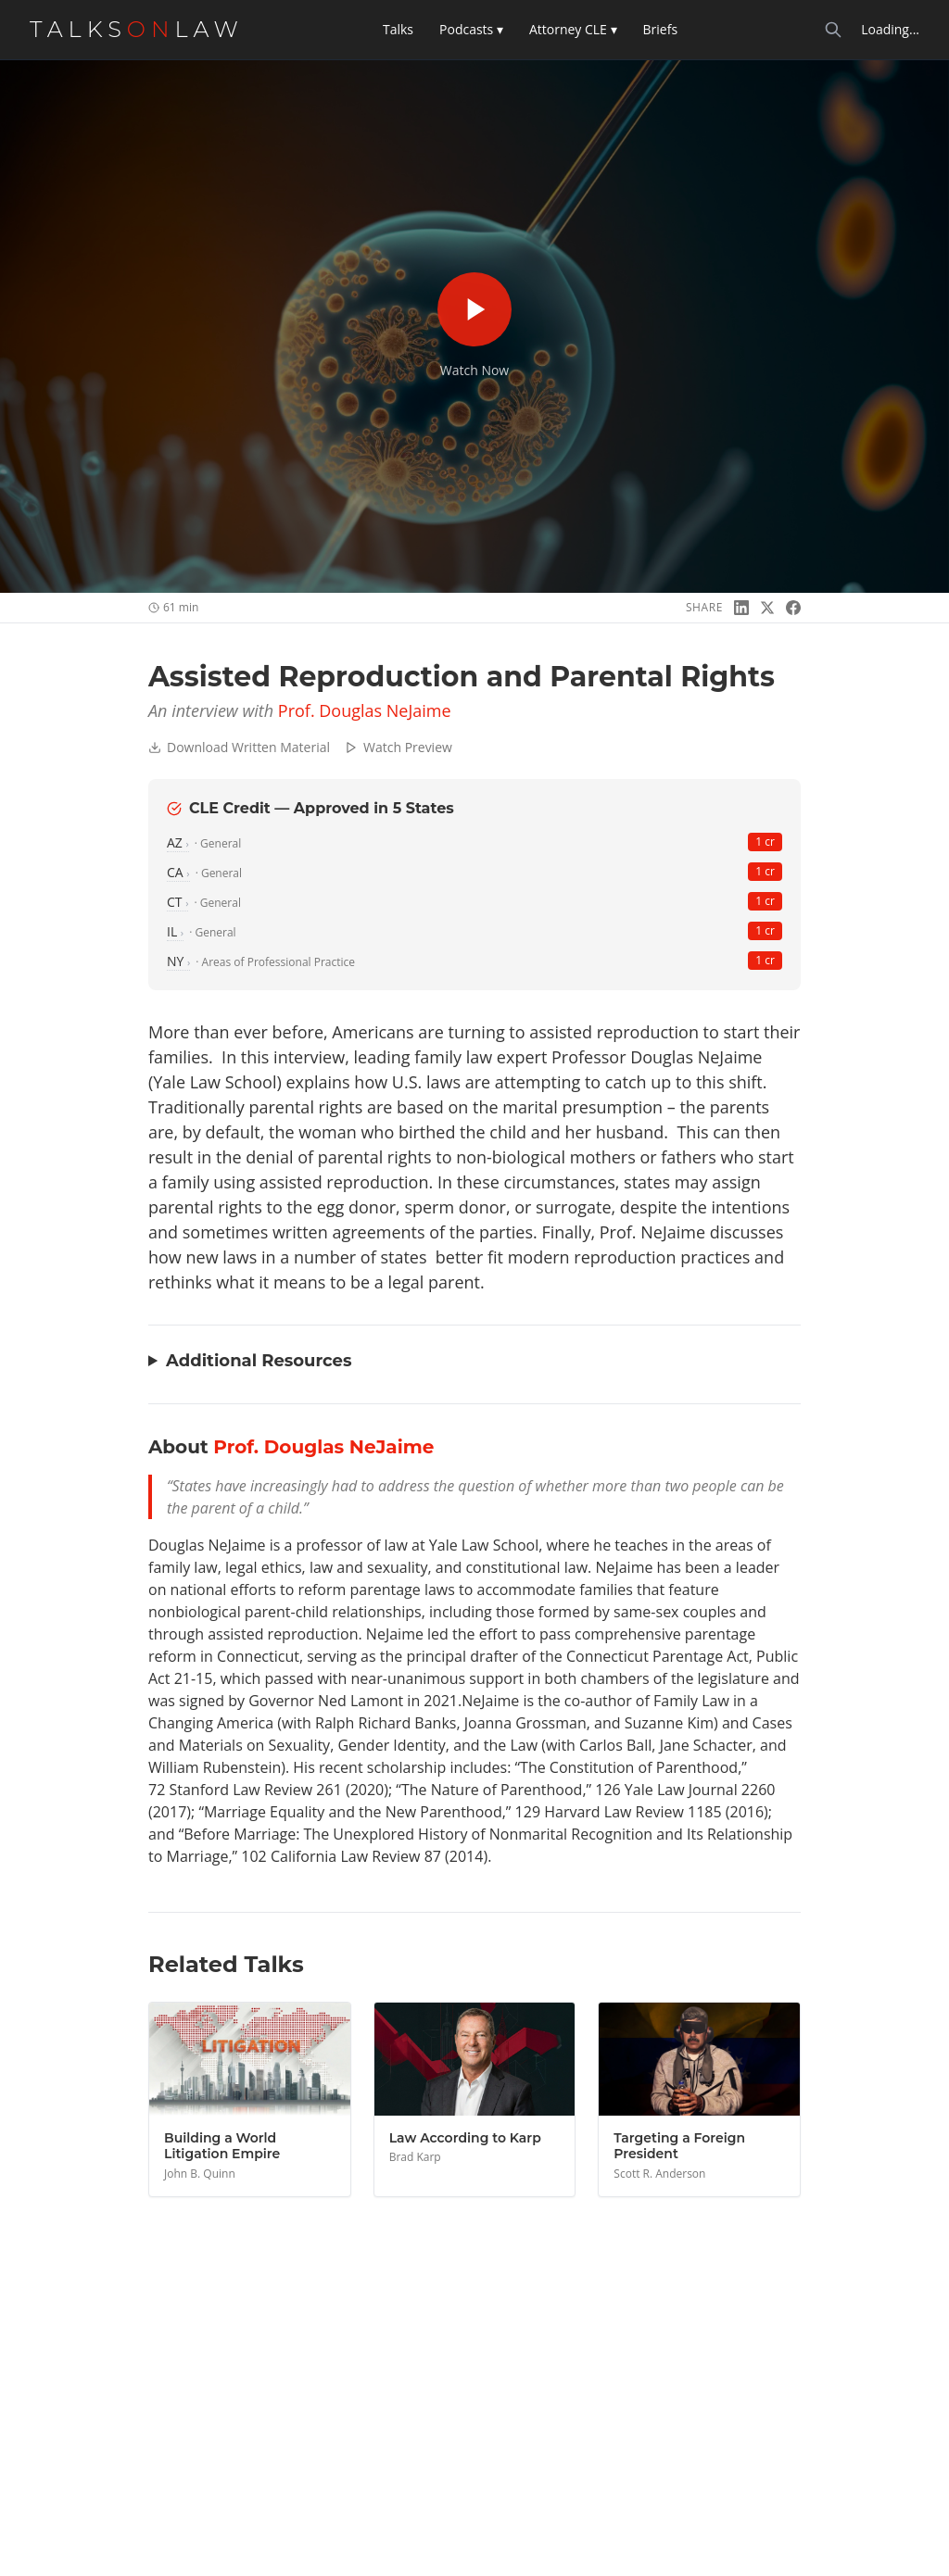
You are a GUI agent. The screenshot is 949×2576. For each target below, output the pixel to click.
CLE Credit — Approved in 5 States (310, 808)
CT (177, 902)
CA (178, 872)
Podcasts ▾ (471, 29)
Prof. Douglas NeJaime (364, 710)
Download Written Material (239, 747)
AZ (178, 842)
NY (178, 961)
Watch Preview (398, 747)
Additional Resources (258, 1361)
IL (175, 931)
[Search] (833, 29)
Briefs (660, 29)
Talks (398, 29)
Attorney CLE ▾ (573, 29)
